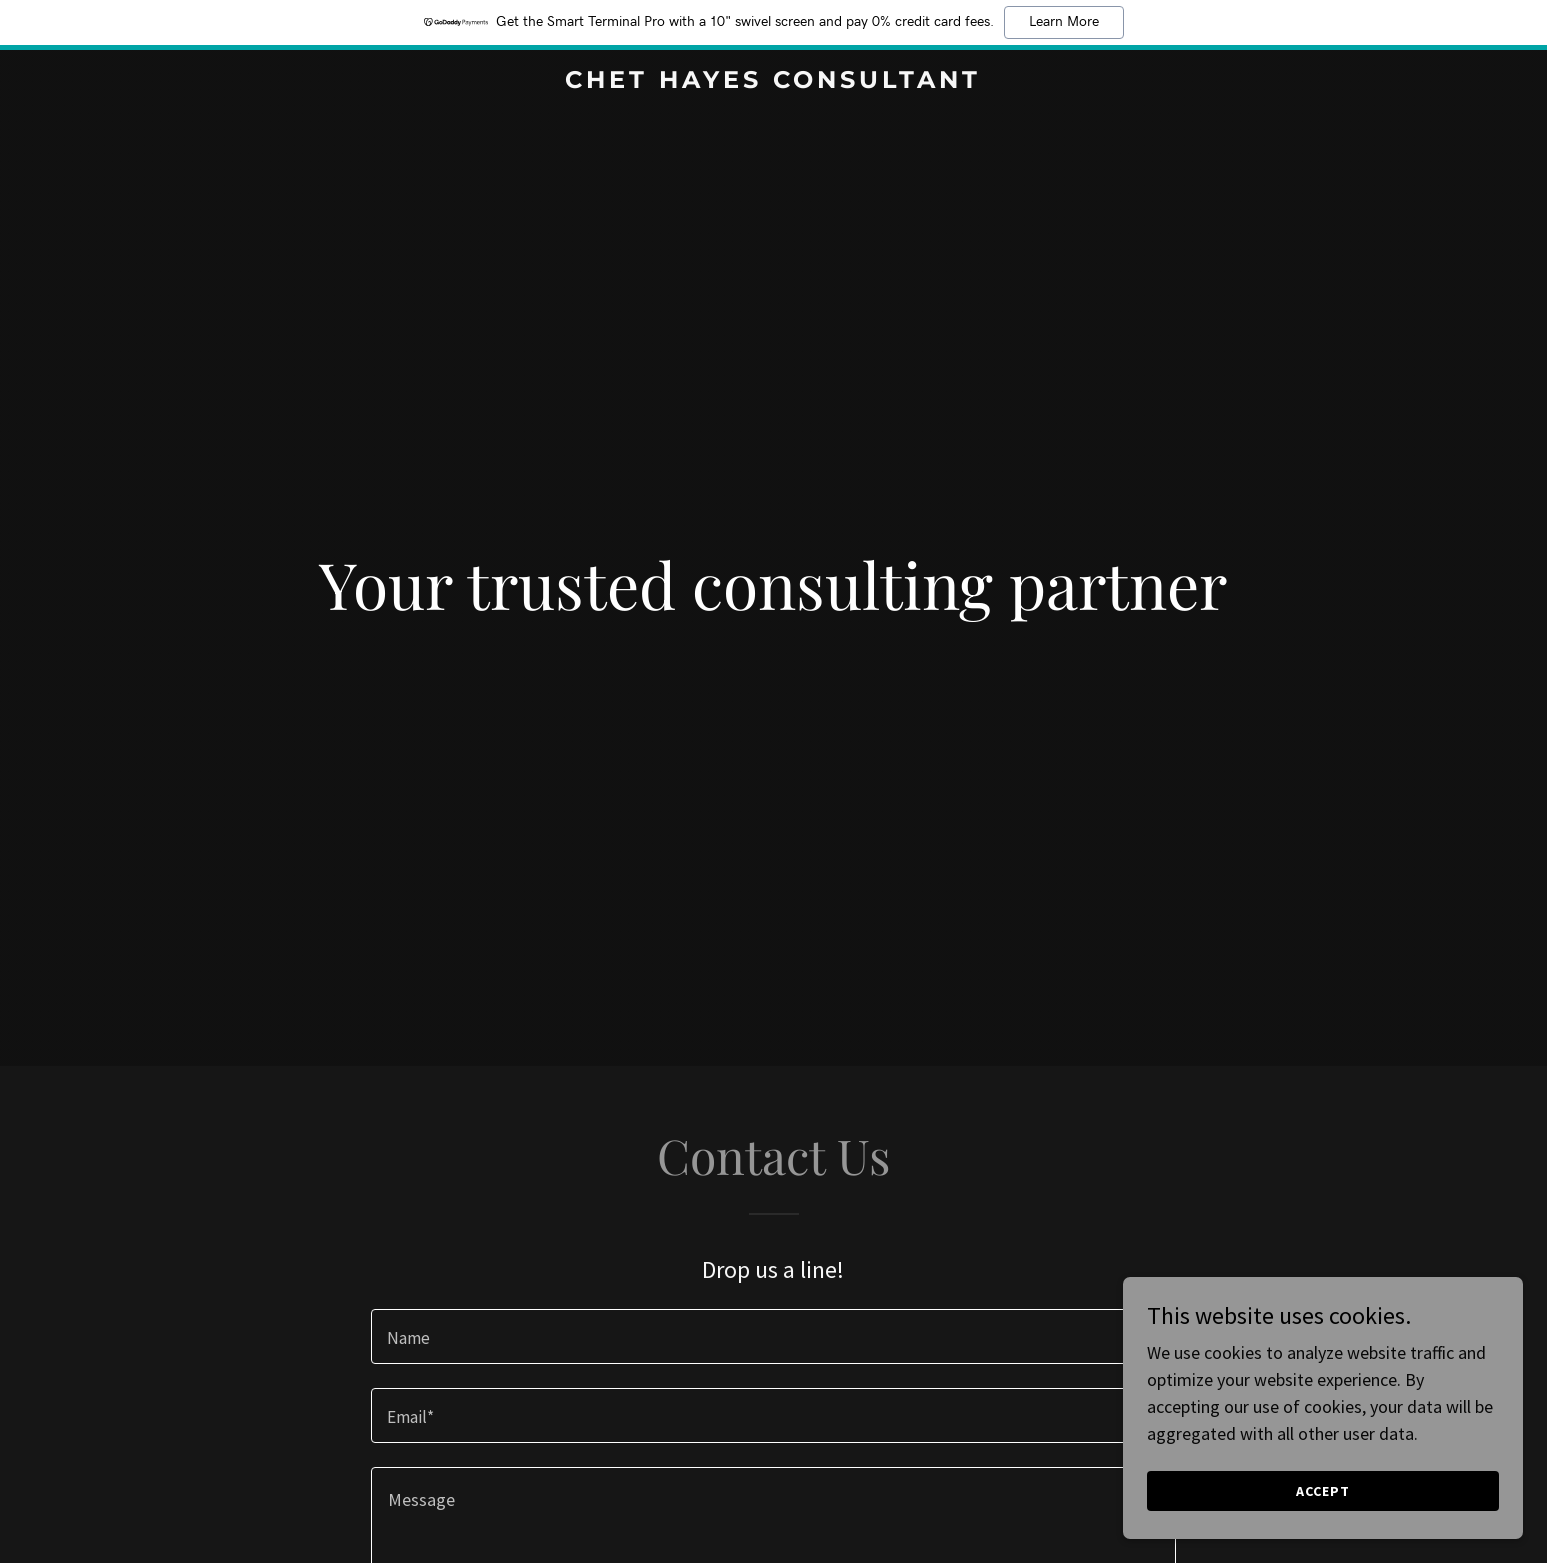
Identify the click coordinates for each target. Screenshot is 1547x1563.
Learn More (1064, 22)
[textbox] (773, 1336)
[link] (774, 81)
